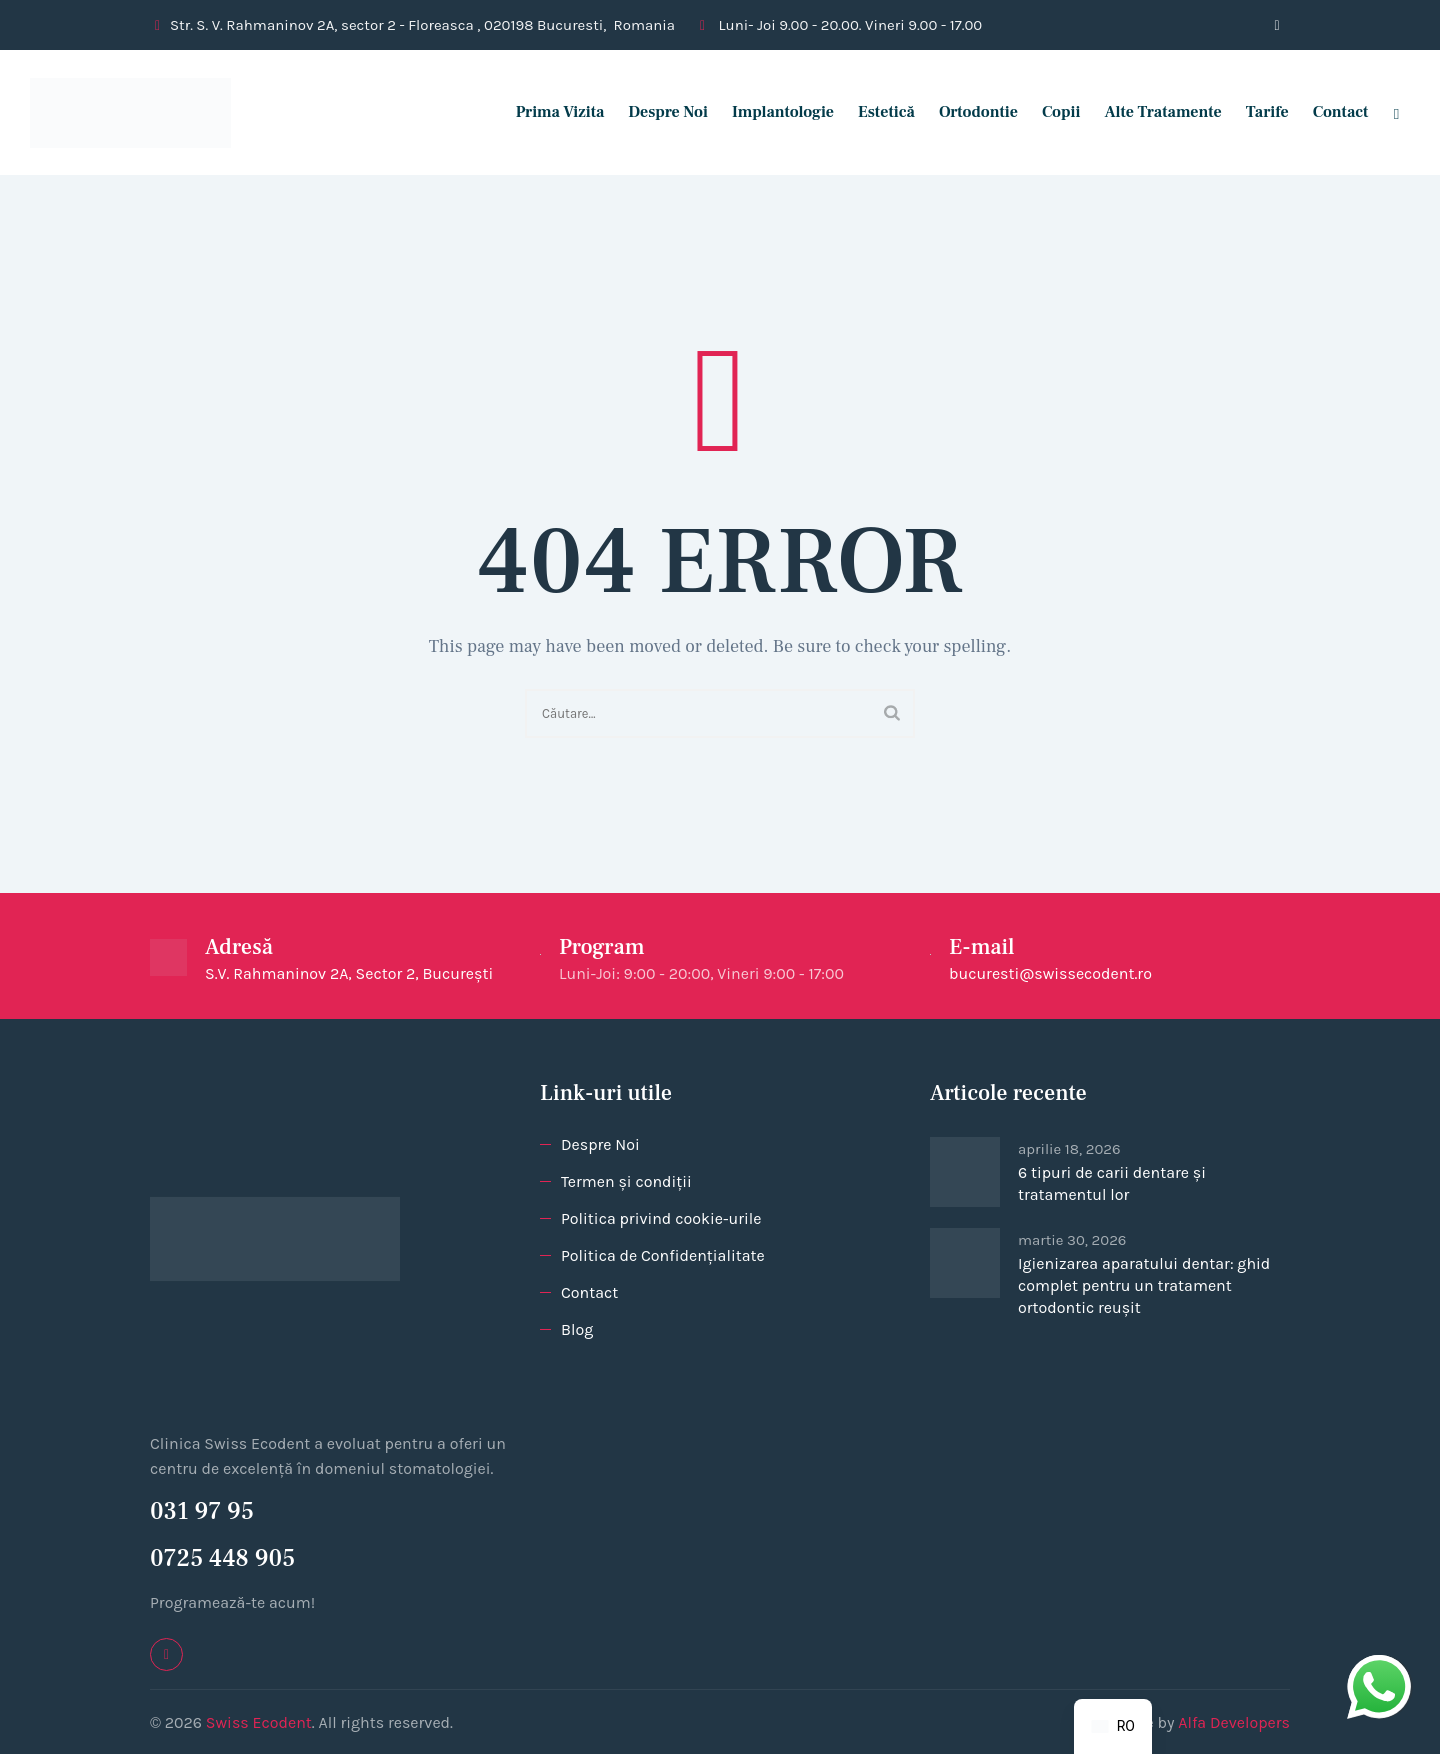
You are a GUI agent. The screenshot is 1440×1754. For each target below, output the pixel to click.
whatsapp (1379, 1667)
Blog (577, 1329)
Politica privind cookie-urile (661, 1218)
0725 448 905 (222, 1558)
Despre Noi (659, 112)
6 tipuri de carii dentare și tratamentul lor (1112, 1183)
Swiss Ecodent (259, 1722)
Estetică (877, 112)
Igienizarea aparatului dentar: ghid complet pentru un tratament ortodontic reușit (1144, 1285)
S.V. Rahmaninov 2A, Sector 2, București (349, 973)
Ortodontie (968, 112)
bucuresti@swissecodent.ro (1050, 973)
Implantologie (774, 112)
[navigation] (1113, 1726)
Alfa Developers (1234, 1722)
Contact (1331, 112)
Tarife (1257, 112)
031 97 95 (202, 1511)
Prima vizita (550, 112)
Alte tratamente (1153, 112)
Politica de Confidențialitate (663, 1255)
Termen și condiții (626, 1181)
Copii (1052, 112)
